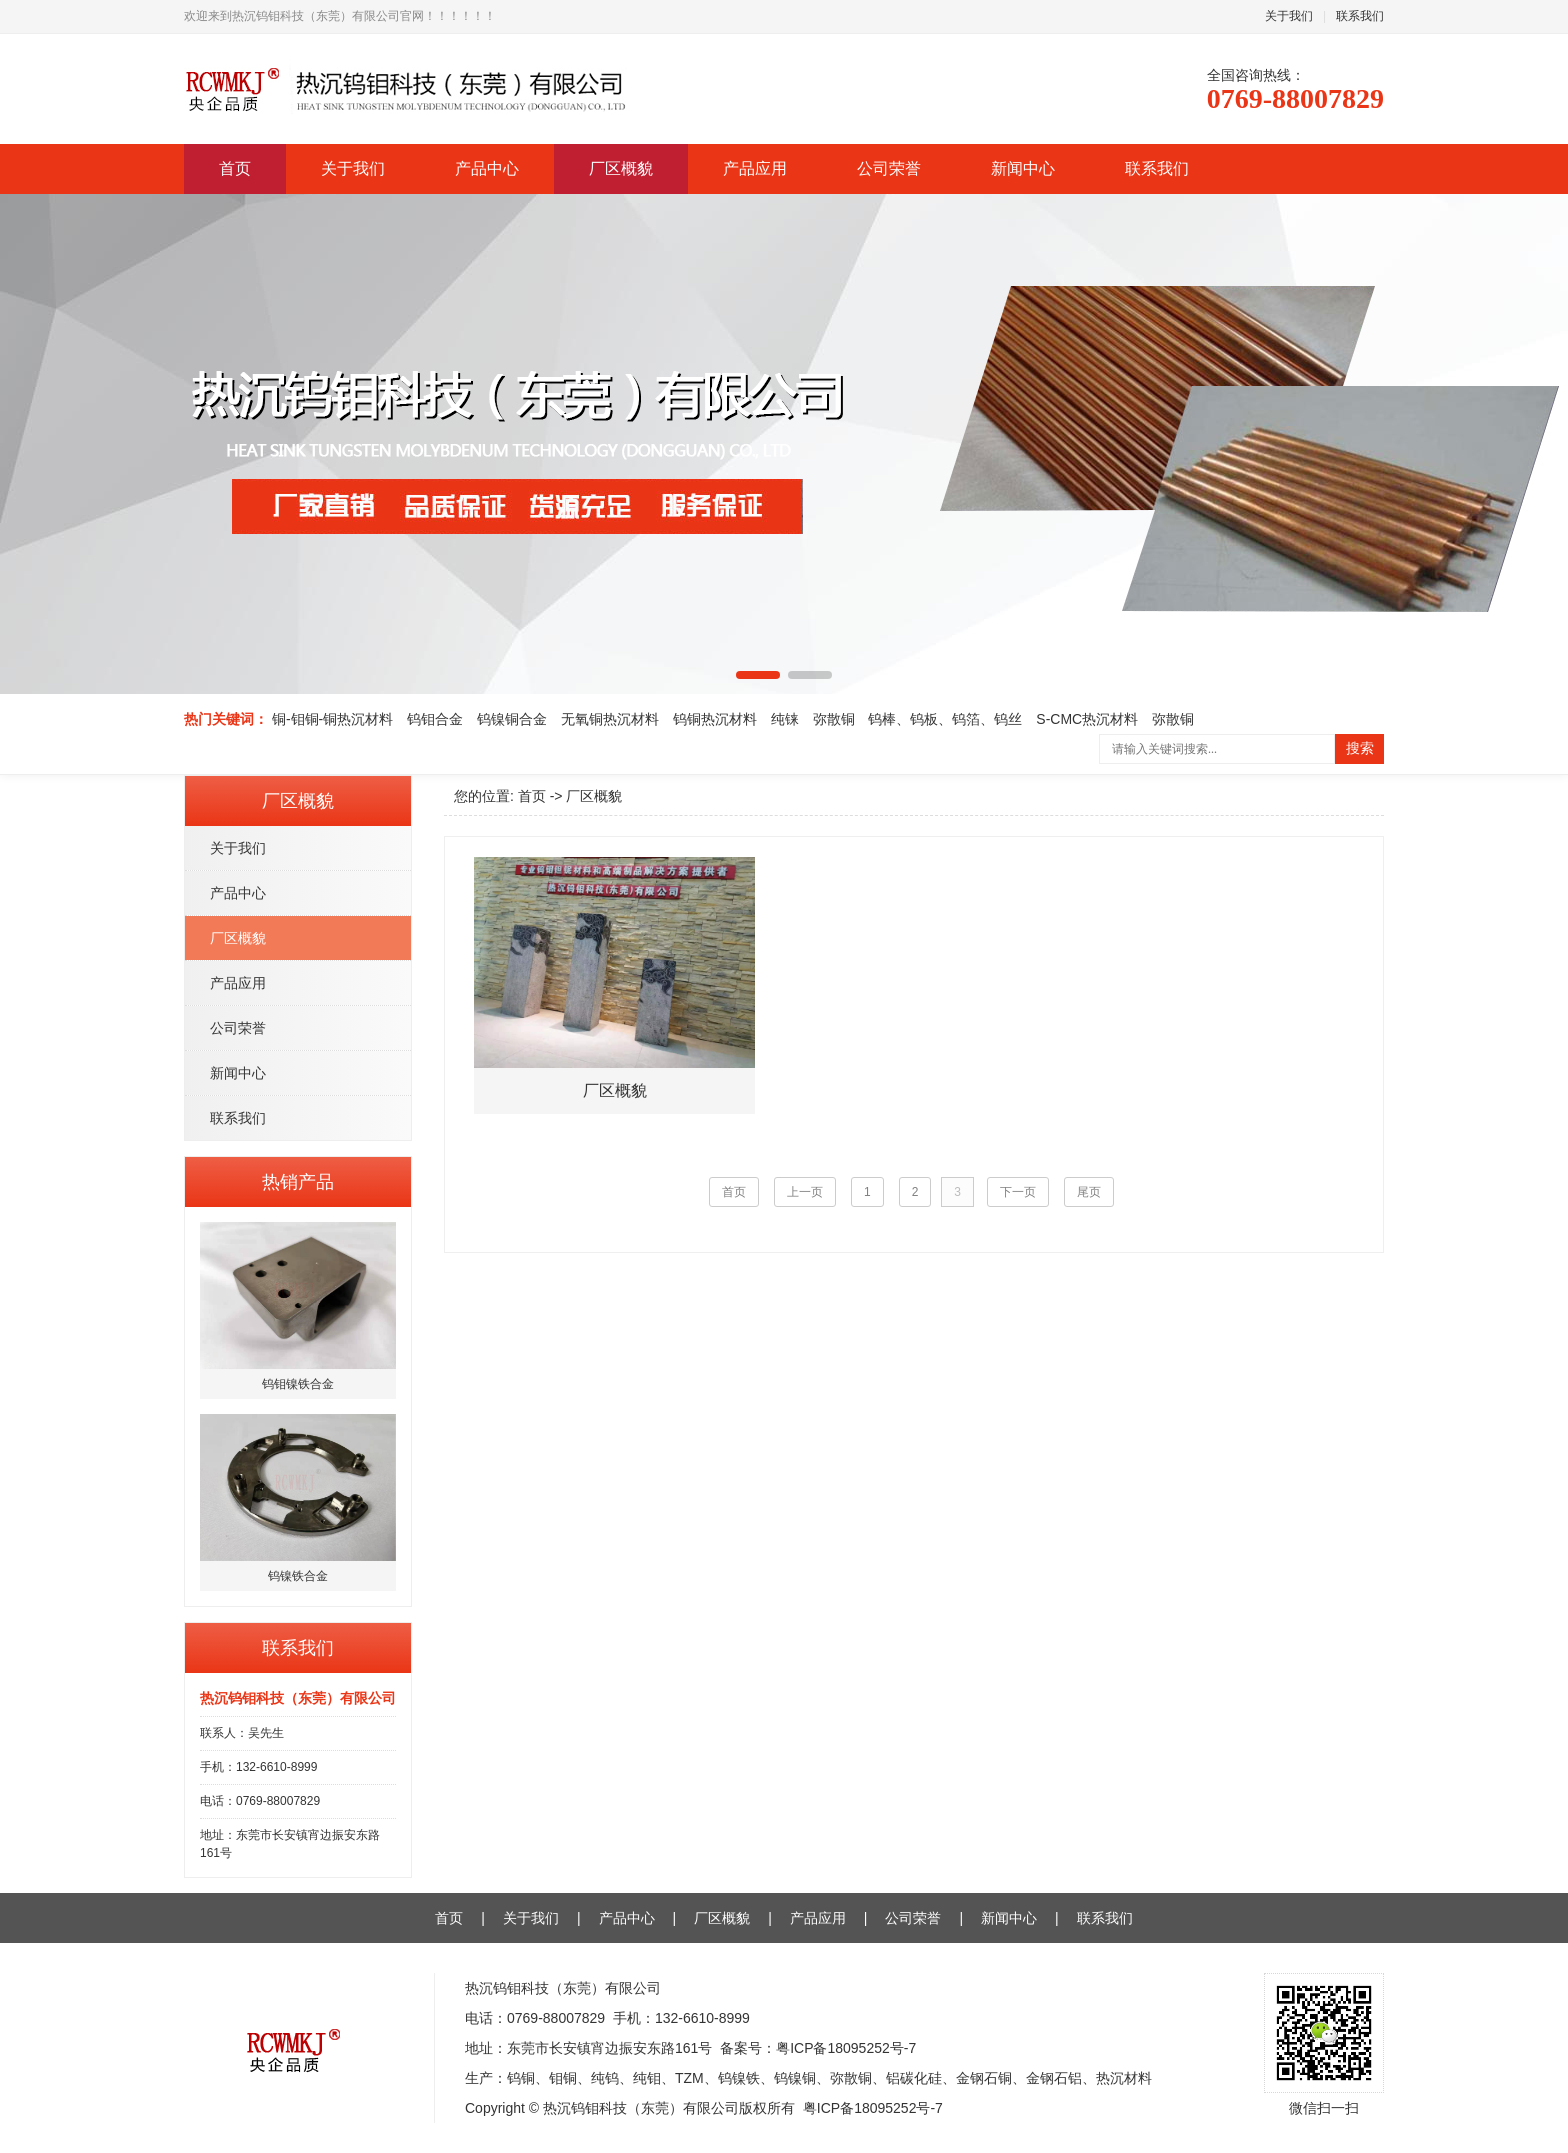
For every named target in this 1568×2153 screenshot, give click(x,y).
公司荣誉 (889, 168)
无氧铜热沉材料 (610, 719)
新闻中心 (1023, 168)
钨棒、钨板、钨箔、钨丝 (945, 719)
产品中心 (487, 168)
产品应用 (755, 168)
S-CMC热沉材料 (1087, 719)
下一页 (1018, 1192)
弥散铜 (834, 719)
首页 (235, 168)
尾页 (1089, 1192)
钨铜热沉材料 (715, 719)
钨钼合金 (435, 719)
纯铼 (785, 719)
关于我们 (1289, 16)
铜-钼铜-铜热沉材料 (332, 719)
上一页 (805, 1192)
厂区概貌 (621, 168)
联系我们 (1360, 16)
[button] (758, 675)
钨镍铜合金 (512, 719)
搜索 (1360, 748)
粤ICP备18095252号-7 (846, 2048)
